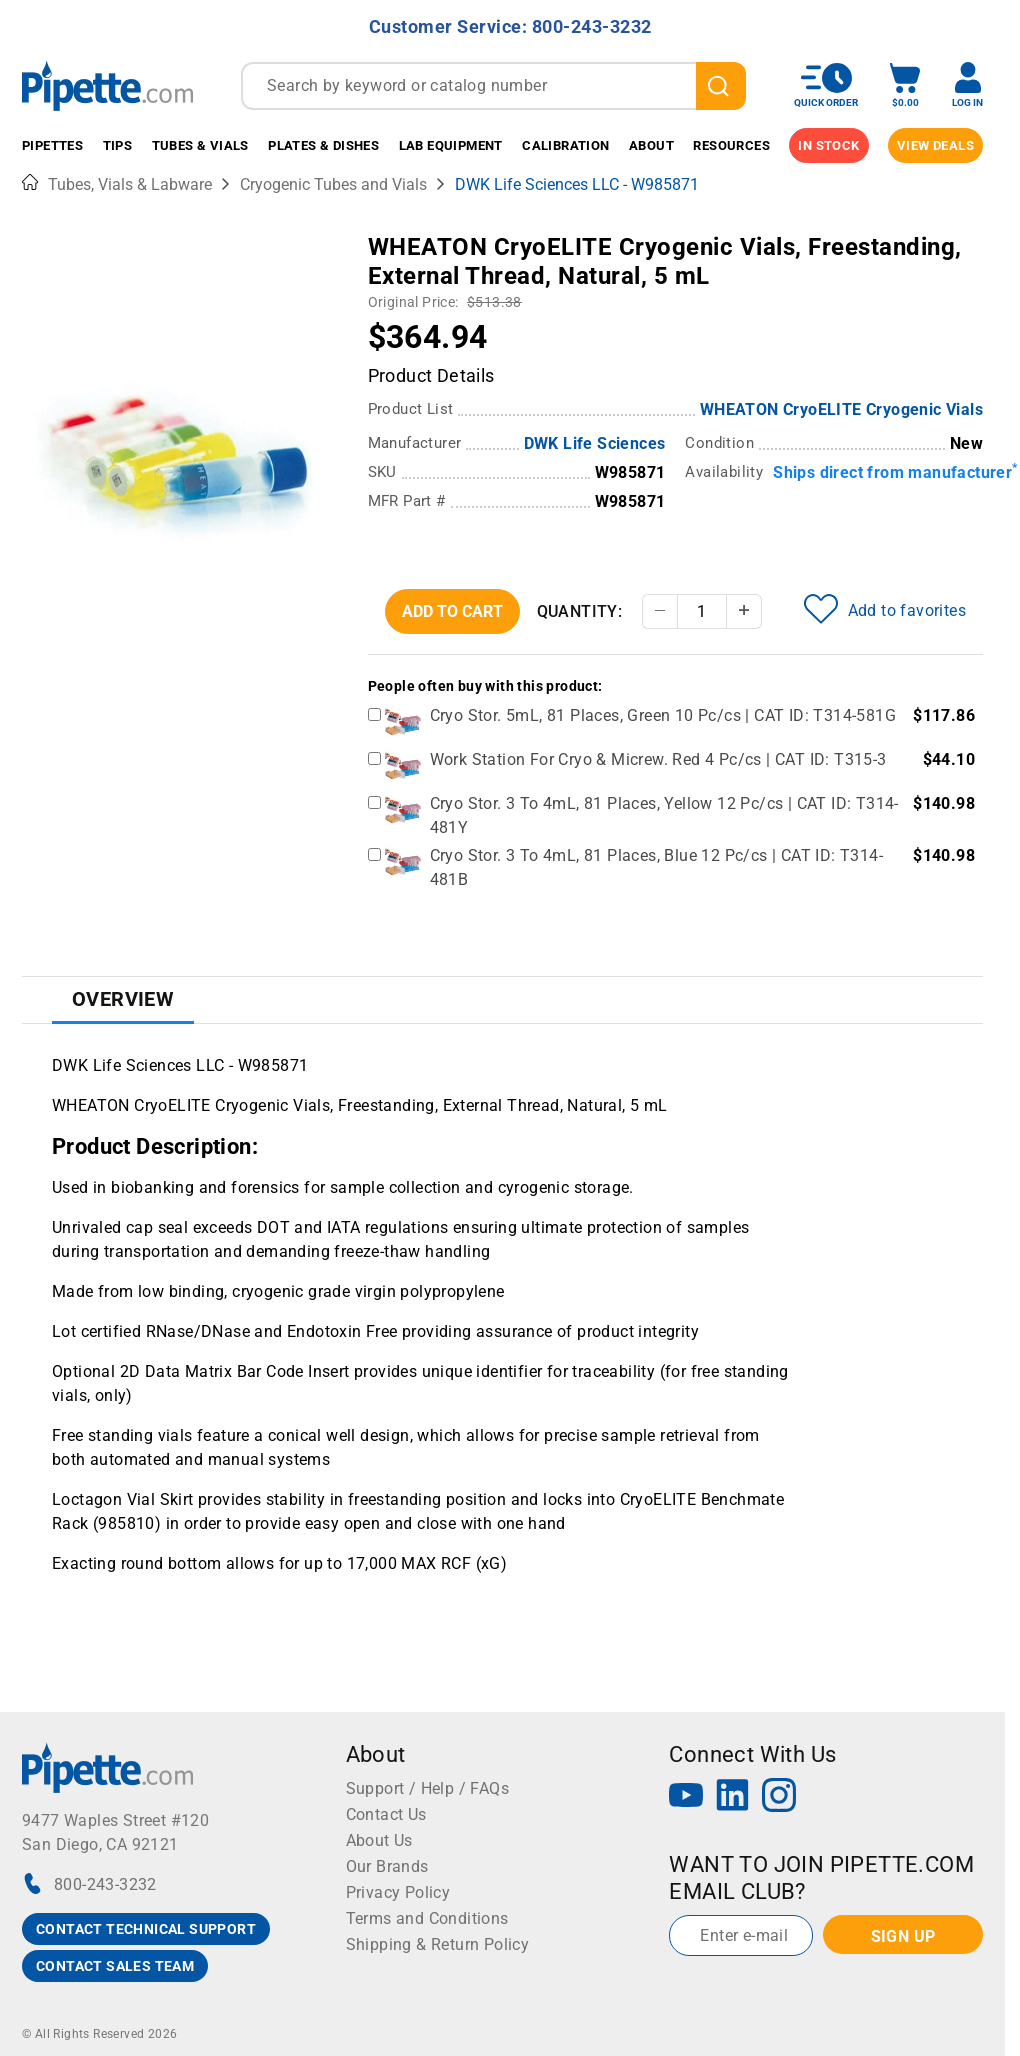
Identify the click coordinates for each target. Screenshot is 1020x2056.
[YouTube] (686, 1797)
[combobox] (493, 86)
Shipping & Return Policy (438, 1944)
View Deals (935, 145)
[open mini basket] (905, 85)
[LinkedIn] (733, 1797)
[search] (721, 86)
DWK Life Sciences (595, 443)
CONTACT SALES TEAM (115, 1966)
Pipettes (52, 145)
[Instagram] (779, 1797)
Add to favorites (885, 609)
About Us (379, 1840)
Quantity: (580, 611)
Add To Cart (452, 611)
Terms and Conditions (427, 1918)
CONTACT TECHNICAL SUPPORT (146, 1929)
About (651, 145)
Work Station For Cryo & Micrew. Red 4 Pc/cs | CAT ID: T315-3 (658, 759)
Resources (731, 145)
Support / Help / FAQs (427, 1788)
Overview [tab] (123, 999)
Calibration (565, 145)
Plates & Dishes (323, 145)
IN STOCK (828, 145)
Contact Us (386, 1814)
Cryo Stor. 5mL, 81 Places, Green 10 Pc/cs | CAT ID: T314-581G (663, 715)
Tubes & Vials (200, 145)
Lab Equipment (451, 145)
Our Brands (387, 1866)
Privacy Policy (398, 1892)
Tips (118, 145)
